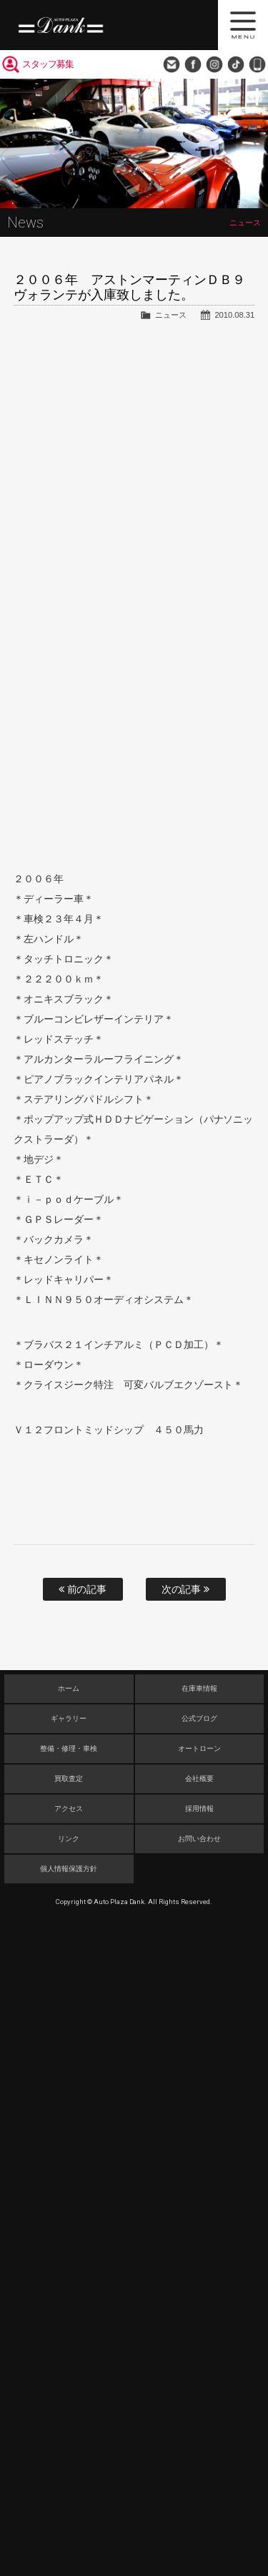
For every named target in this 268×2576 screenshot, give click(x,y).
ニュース (171, 315)
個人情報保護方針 (68, 1869)
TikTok (236, 64)
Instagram (214, 64)
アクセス (68, 1809)
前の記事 (83, 1589)
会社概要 (199, 1778)
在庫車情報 (199, 1688)
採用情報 (199, 1809)
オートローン (199, 1748)
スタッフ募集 (48, 64)
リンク (68, 1839)
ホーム (68, 1688)
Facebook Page (193, 64)
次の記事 (186, 1589)
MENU (243, 25)
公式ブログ (199, 1718)
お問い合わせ (171, 64)
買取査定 (68, 1778)
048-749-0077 (257, 64)
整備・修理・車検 (68, 1748)
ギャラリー (68, 1718)
